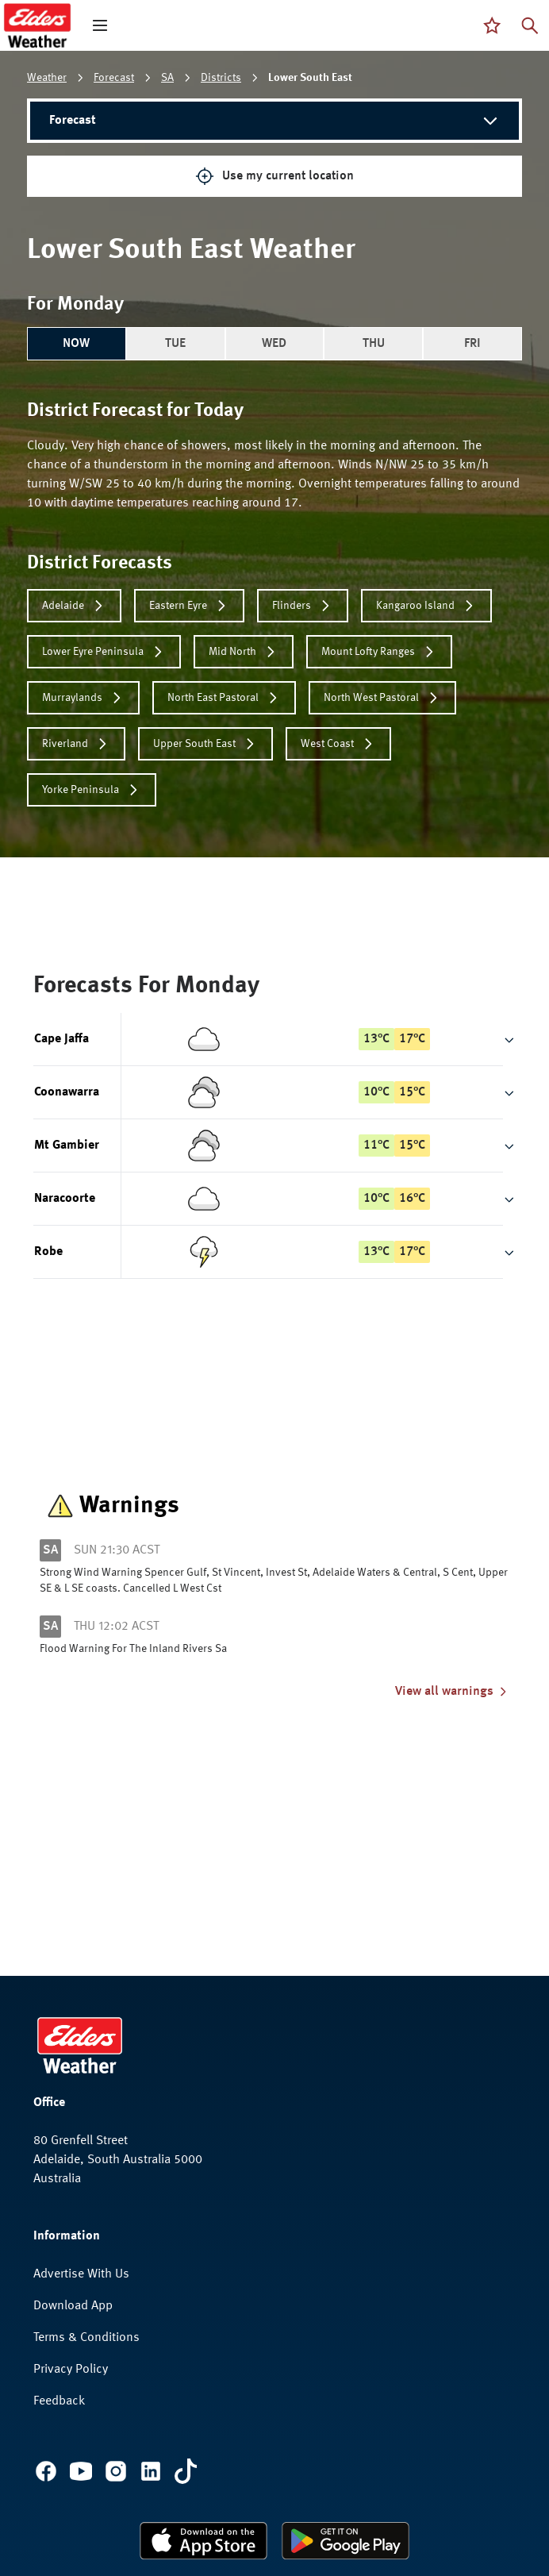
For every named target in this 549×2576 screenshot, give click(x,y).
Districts (221, 77)
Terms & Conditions (86, 2337)
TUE (175, 343)
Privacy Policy (70, 2369)
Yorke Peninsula (91, 790)
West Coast (338, 744)
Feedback (59, 2401)
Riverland (76, 744)
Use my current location (274, 176)
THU (374, 343)
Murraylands (83, 698)
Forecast (114, 77)
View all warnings (452, 1691)
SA (167, 77)
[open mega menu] (99, 25)
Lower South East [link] (310, 77)
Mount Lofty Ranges (379, 652)
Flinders (302, 606)
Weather (47, 77)
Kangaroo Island (426, 606)
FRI (472, 343)
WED (274, 343)
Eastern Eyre (189, 606)
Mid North (243, 652)
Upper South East (205, 744)
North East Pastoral (224, 698)
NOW (76, 343)
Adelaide (74, 606)
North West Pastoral (382, 698)
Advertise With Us (81, 2274)
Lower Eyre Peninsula (104, 652)
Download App (73, 2306)
